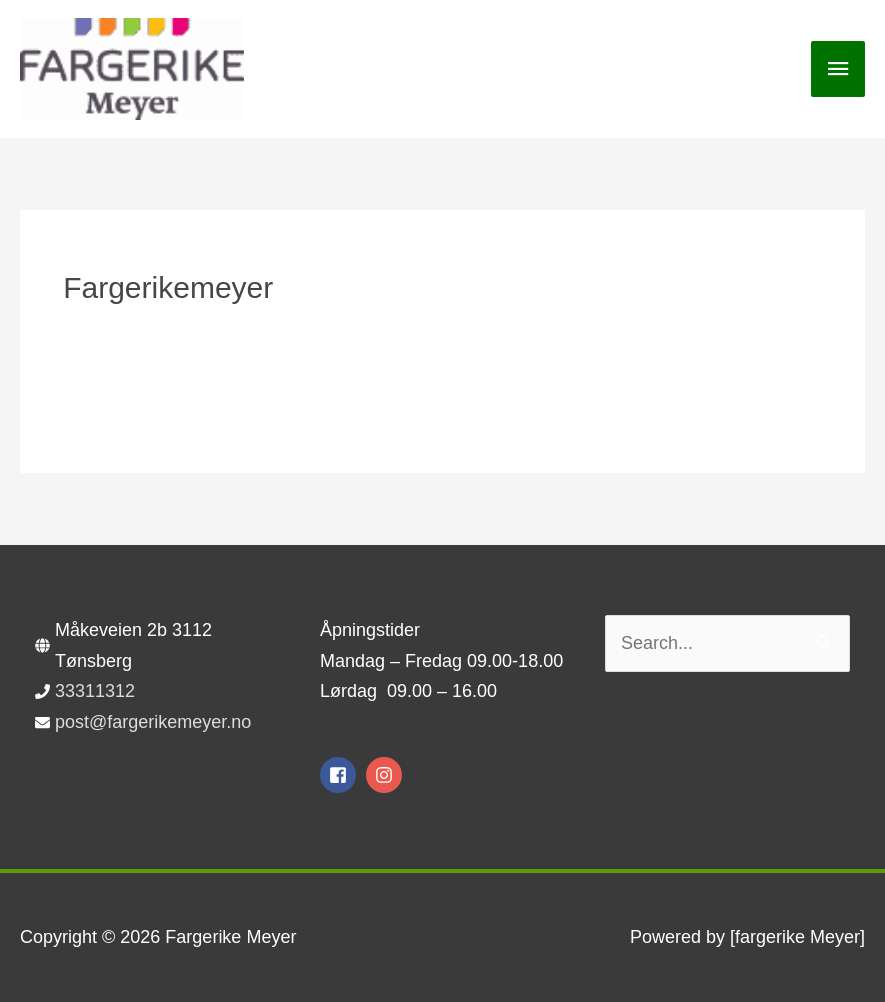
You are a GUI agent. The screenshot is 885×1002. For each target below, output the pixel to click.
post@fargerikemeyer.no (153, 722)
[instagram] (386, 775)
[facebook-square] (340, 775)
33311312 (95, 691)
